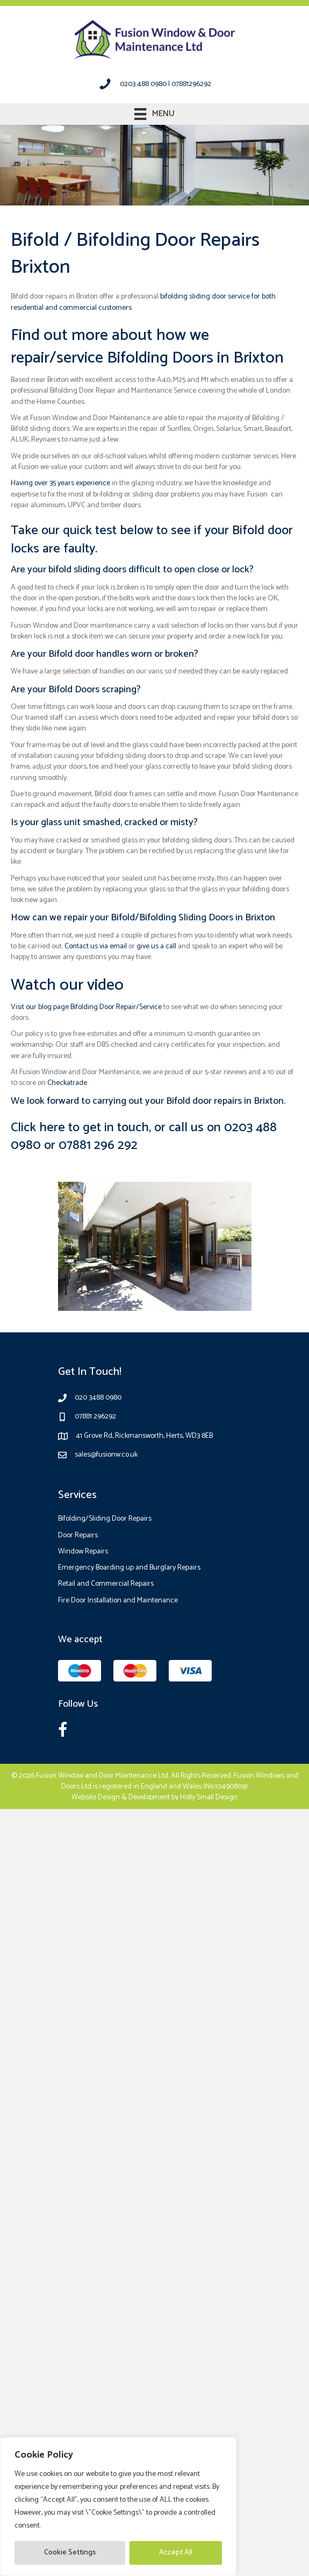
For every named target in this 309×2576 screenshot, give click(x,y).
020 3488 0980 (98, 1398)
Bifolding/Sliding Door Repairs (105, 1519)
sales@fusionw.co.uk (106, 1455)
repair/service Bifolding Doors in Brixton (147, 358)
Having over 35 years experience (60, 483)
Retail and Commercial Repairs (106, 1584)
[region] (118, 2506)
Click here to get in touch (80, 1127)
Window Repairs (83, 1551)
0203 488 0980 (143, 84)
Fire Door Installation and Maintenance (118, 1600)
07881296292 (191, 84)
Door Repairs (78, 1535)
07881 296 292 (98, 1145)
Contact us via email (95, 946)
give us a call (156, 946)
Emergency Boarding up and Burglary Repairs (129, 1568)
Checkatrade (67, 1083)
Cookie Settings (70, 2552)
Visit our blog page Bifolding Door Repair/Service (86, 1007)
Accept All (175, 2552)
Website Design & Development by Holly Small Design (154, 1797)
